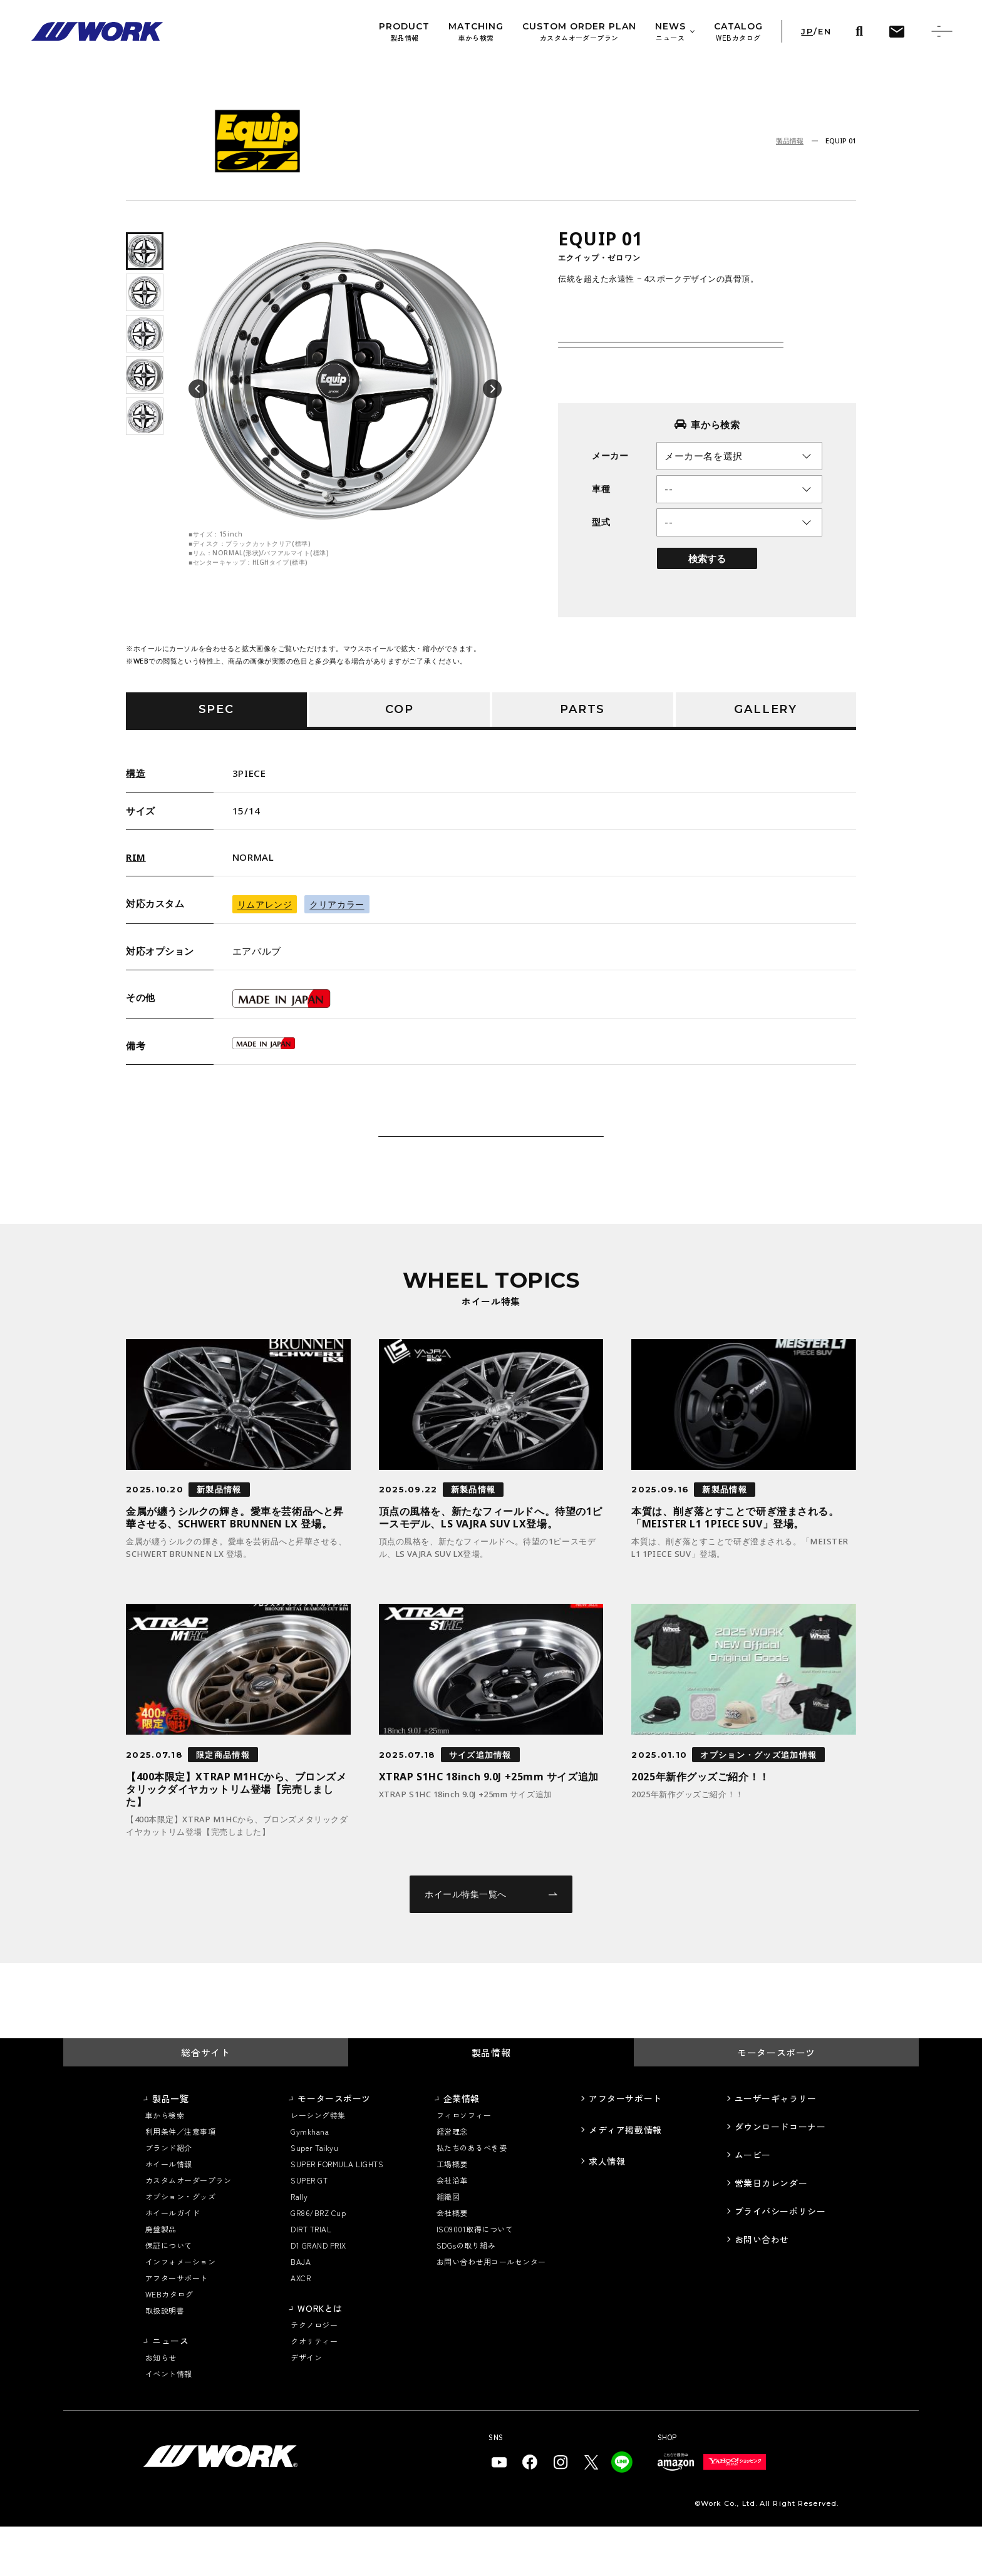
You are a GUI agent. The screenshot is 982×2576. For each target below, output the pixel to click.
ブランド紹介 (168, 2197)
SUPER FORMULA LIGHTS (337, 2213)
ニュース (170, 2390)
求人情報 (607, 2210)
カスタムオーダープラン (188, 2229)
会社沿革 (452, 2229)
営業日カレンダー (771, 2232)
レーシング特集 (318, 2164)
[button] (198, 388)
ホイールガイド (172, 2262)
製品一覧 (170, 2148)
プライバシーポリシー (780, 2260)
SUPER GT (309, 2229)
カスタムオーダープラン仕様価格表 (666, 378)
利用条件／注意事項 (180, 2180)
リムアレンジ (264, 904)
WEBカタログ (169, 2343)
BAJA (301, 2311)
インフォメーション (180, 2311)
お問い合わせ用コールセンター (491, 2311)
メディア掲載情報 (625, 2179)
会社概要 (452, 2262)
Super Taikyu (314, 2197)
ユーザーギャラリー (776, 2148)
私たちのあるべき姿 (472, 2197)
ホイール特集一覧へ (491, 1943)
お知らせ (161, 2406)
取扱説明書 (164, 2359)
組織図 (448, 2245)
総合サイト (205, 2101)
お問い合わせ (762, 2288)
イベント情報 (168, 2423)
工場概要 (452, 2213)
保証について (168, 2294)
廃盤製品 (161, 2278)
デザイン (306, 2406)
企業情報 (461, 2148)
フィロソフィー (464, 2164)
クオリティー (314, 2390)
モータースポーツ (776, 2101)
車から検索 (164, 2164)
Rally (299, 2245)
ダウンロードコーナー (780, 2176)
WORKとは (319, 2357)
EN (824, 32)
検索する (707, 583)
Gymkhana (310, 2180)
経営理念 (452, 2180)
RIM (136, 857)
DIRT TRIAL (311, 2278)
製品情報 (790, 140)
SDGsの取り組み (466, 2294)
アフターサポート (176, 2327)
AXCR (301, 2327)
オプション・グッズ (180, 2245)
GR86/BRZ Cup (318, 2262)
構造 (135, 773)
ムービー (753, 2204)
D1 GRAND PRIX (318, 2294)
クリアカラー (336, 904)
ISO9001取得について (475, 2278)
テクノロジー (314, 2374)
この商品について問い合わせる (491, 1161)
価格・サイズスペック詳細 (657, 335)
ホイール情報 (168, 2213)
